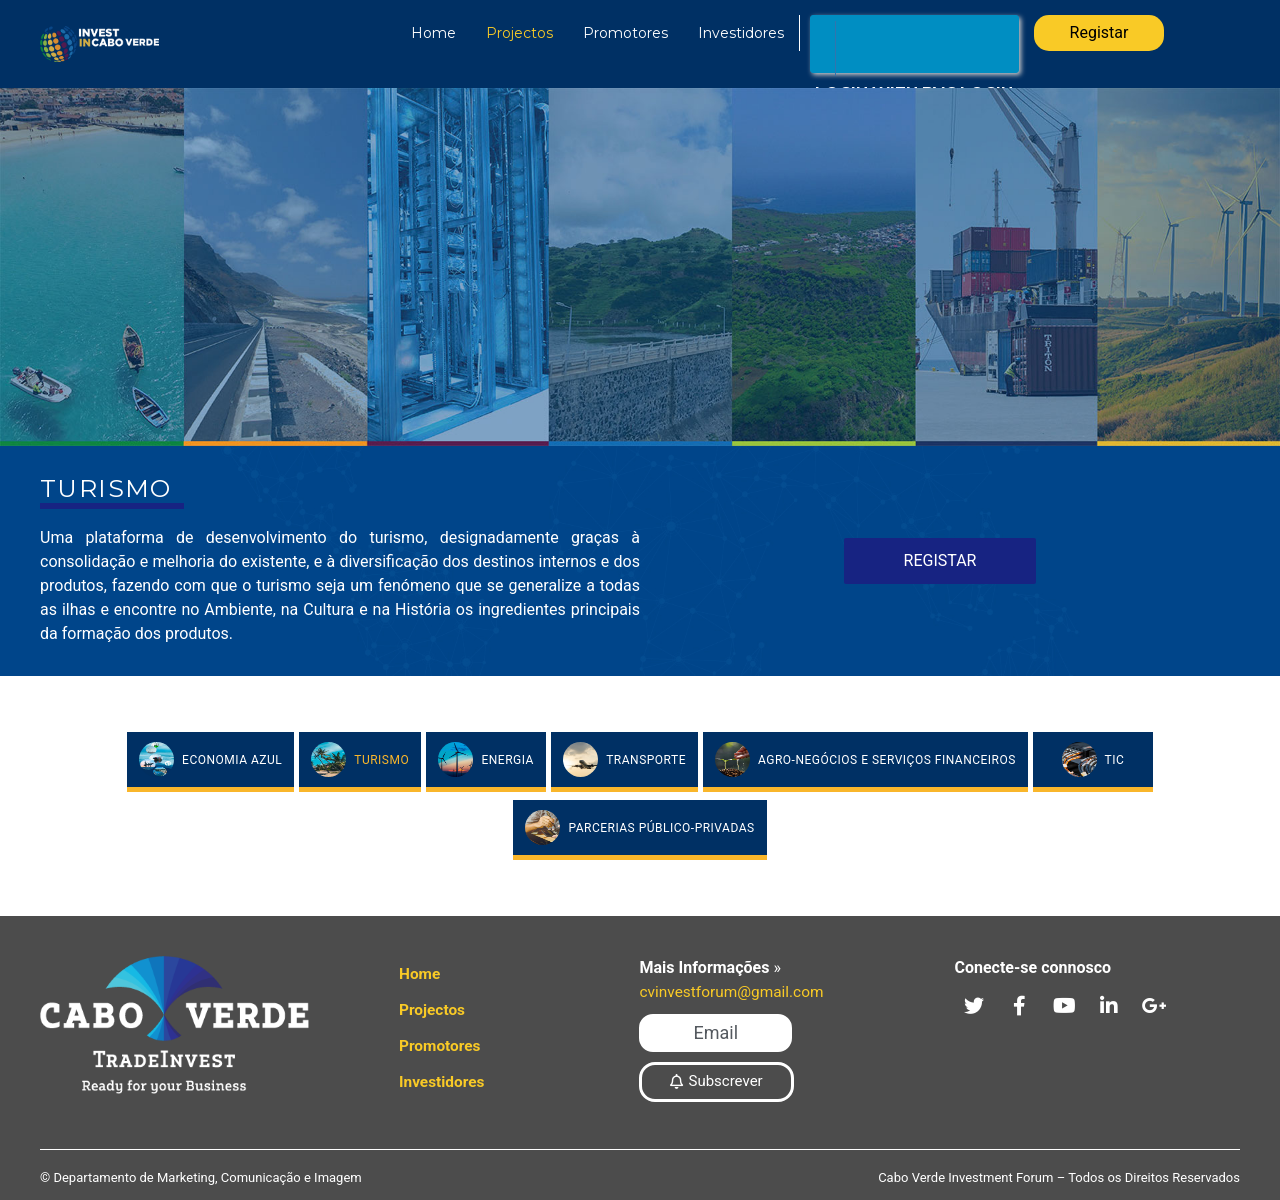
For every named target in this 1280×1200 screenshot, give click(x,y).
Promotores (617, 33)
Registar (1099, 32)
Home (425, 33)
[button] (714, 1033)
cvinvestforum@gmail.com (734, 991)
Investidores (733, 33)
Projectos (511, 33)
